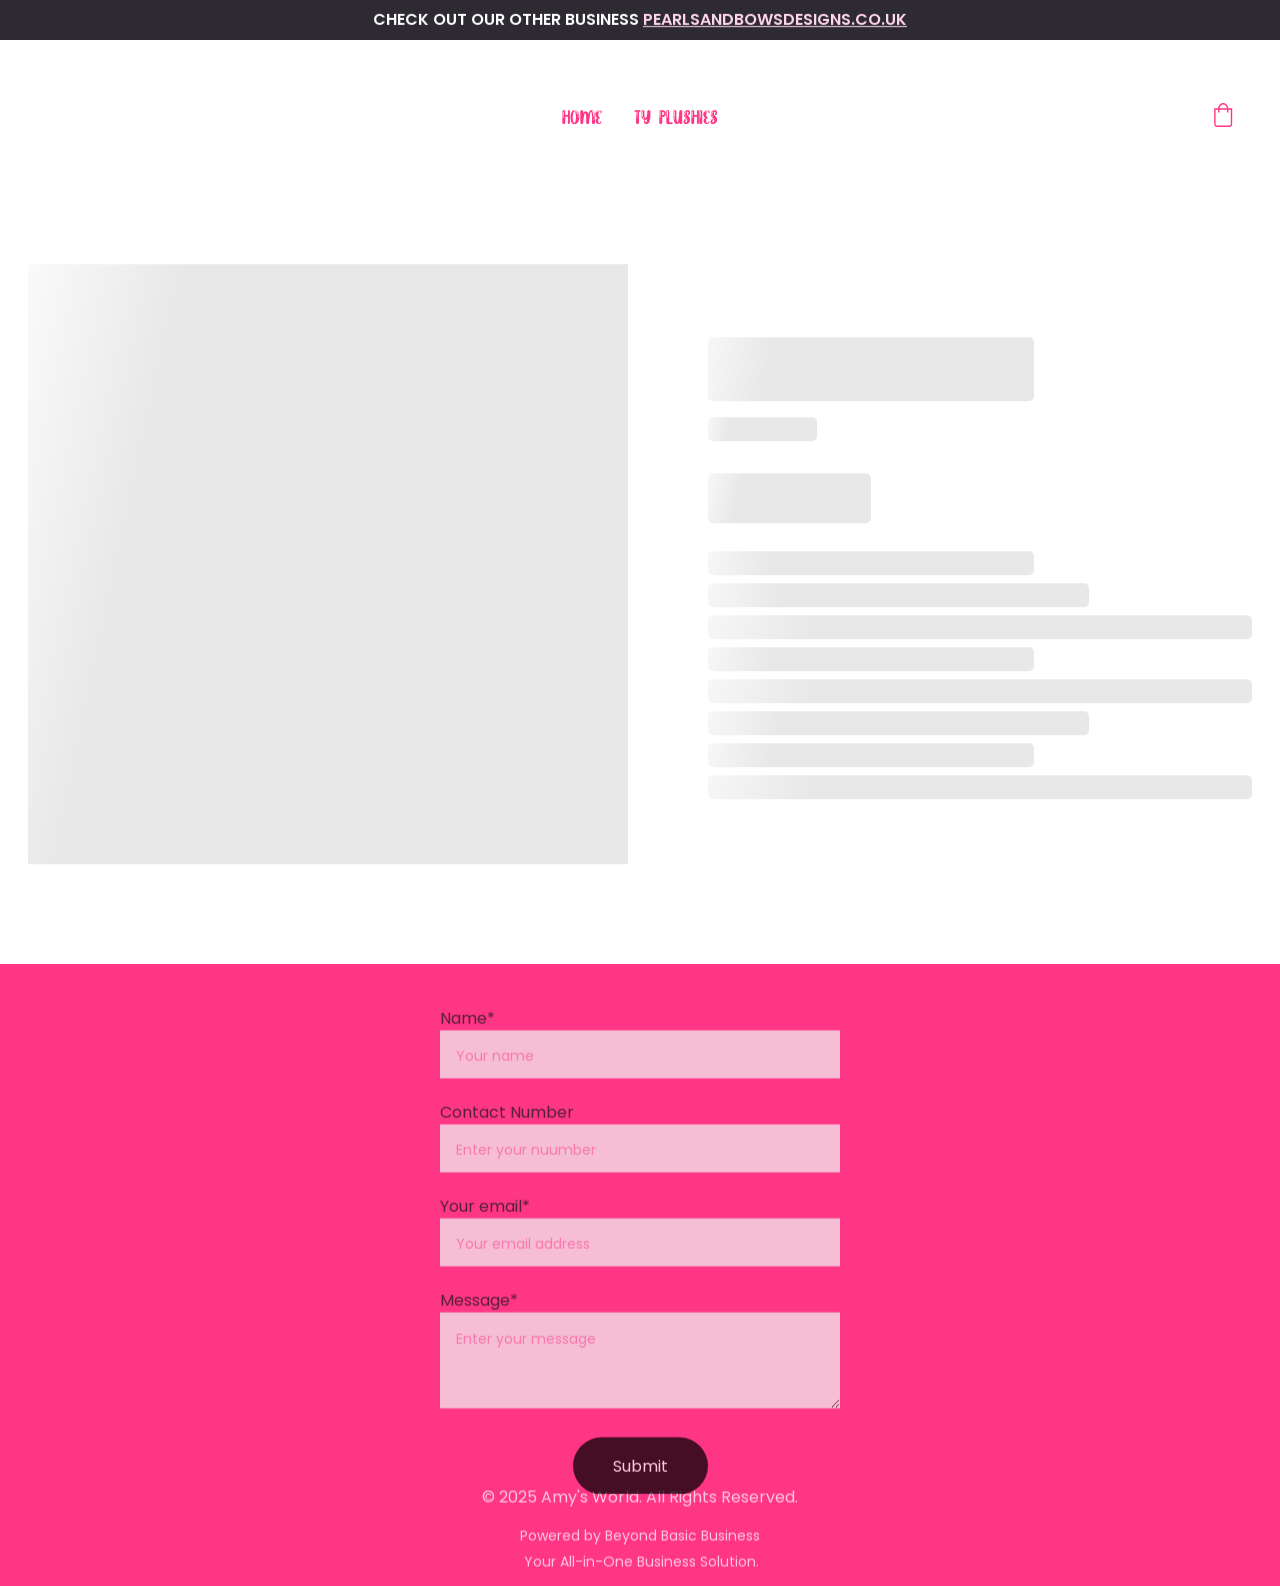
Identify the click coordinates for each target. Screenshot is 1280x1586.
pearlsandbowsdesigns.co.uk (775, 19)
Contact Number (507, 1131)
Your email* (485, 1225)
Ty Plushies (676, 118)
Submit (640, 1485)
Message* (479, 1319)
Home (582, 118)
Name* (467, 1037)
